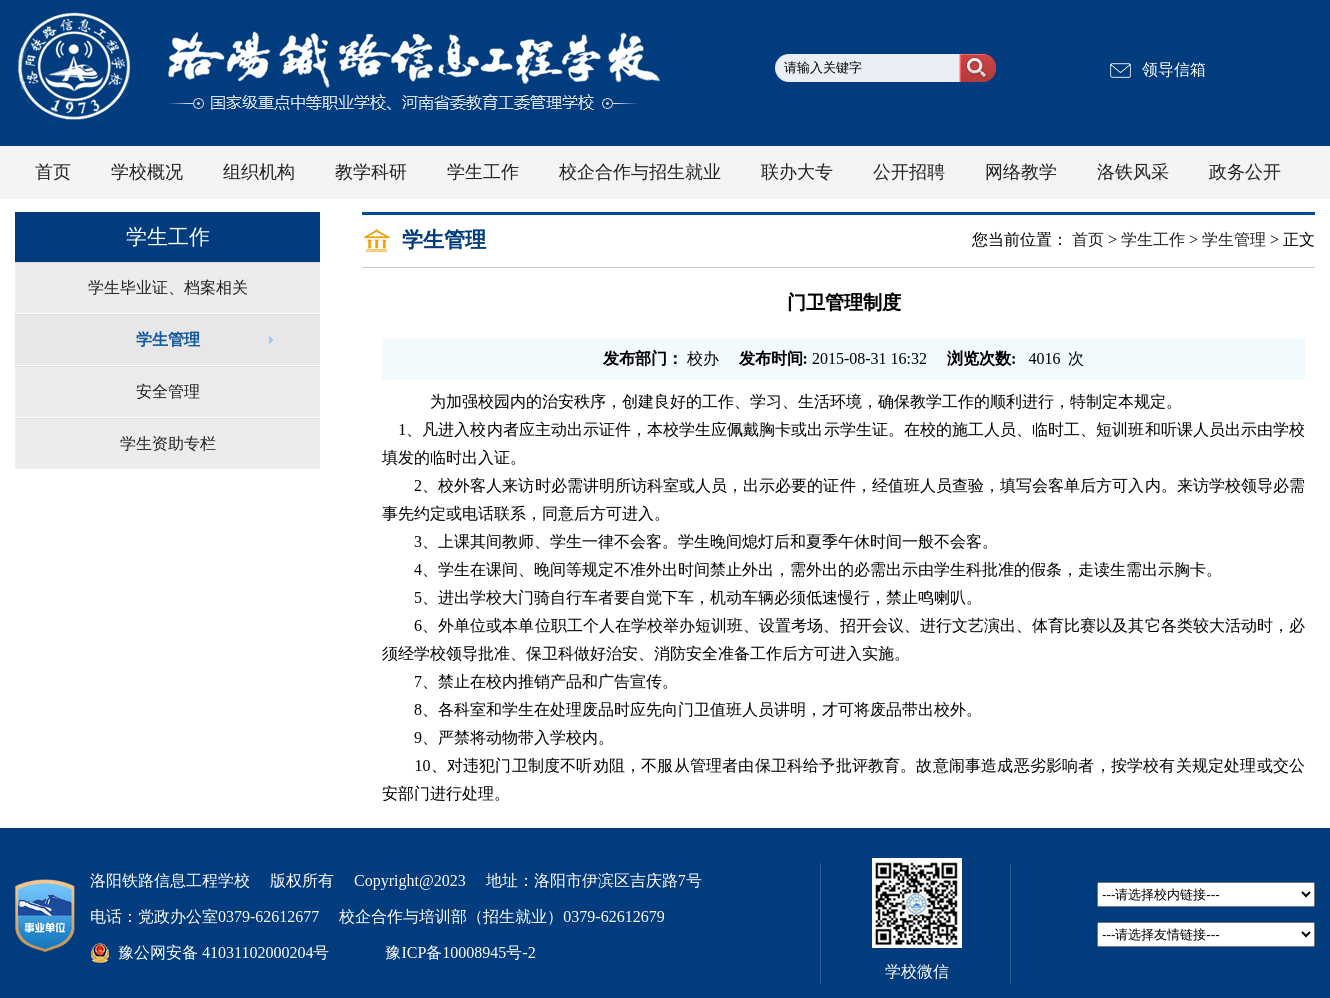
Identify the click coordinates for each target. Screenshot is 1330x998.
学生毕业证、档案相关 (168, 287)
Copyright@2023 (410, 880)
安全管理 (168, 391)
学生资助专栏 (168, 443)
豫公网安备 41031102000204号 (223, 952)
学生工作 (1153, 239)
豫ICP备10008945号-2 (460, 952)
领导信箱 (1174, 69)
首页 (1088, 239)
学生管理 (168, 339)
